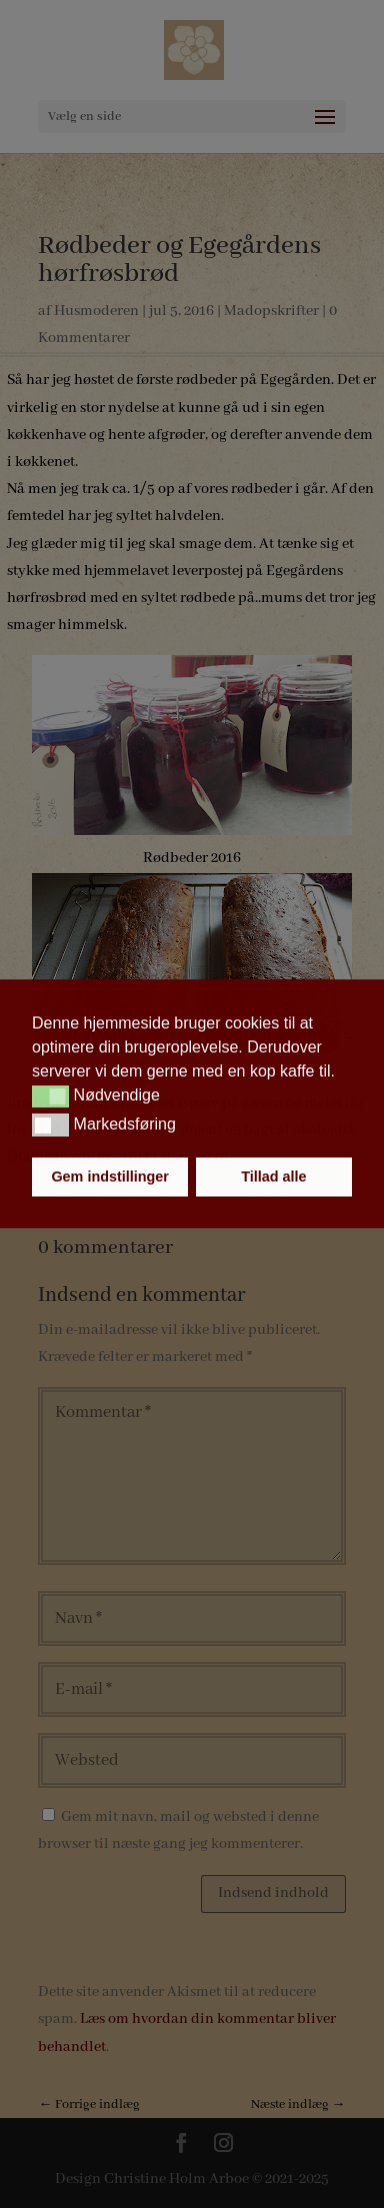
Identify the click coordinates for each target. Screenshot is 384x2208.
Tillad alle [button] (273, 1177)
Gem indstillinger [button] (110, 1177)
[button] (50, 1096)
